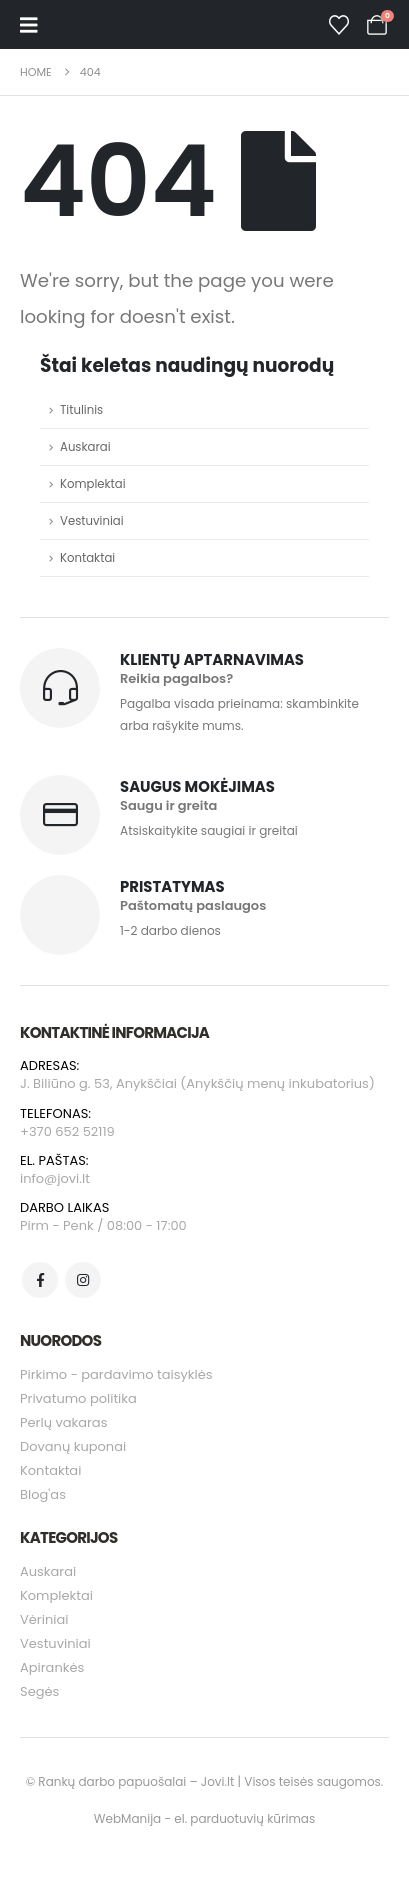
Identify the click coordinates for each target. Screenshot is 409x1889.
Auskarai (85, 447)
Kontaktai (87, 558)
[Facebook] (40, 1280)
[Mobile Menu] (29, 25)
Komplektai (93, 484)
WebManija (127, 1818)
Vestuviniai (92, 521)
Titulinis (81, 410)
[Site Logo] (108, 24)
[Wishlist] (339, 25)
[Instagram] (83, 1280)
